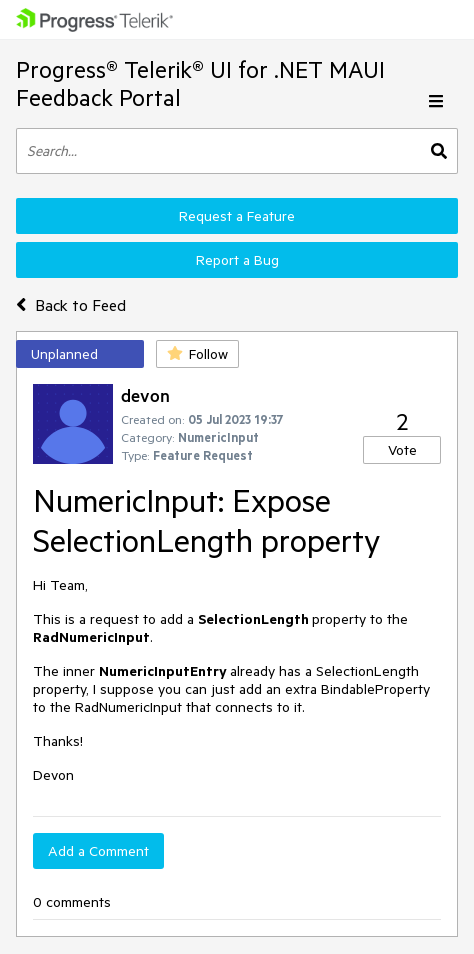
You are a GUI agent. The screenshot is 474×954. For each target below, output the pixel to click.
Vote (402, 450)
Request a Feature (237, 216)
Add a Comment (98, 851)
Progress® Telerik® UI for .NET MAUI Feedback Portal (200, 83)
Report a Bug (237, 260)
